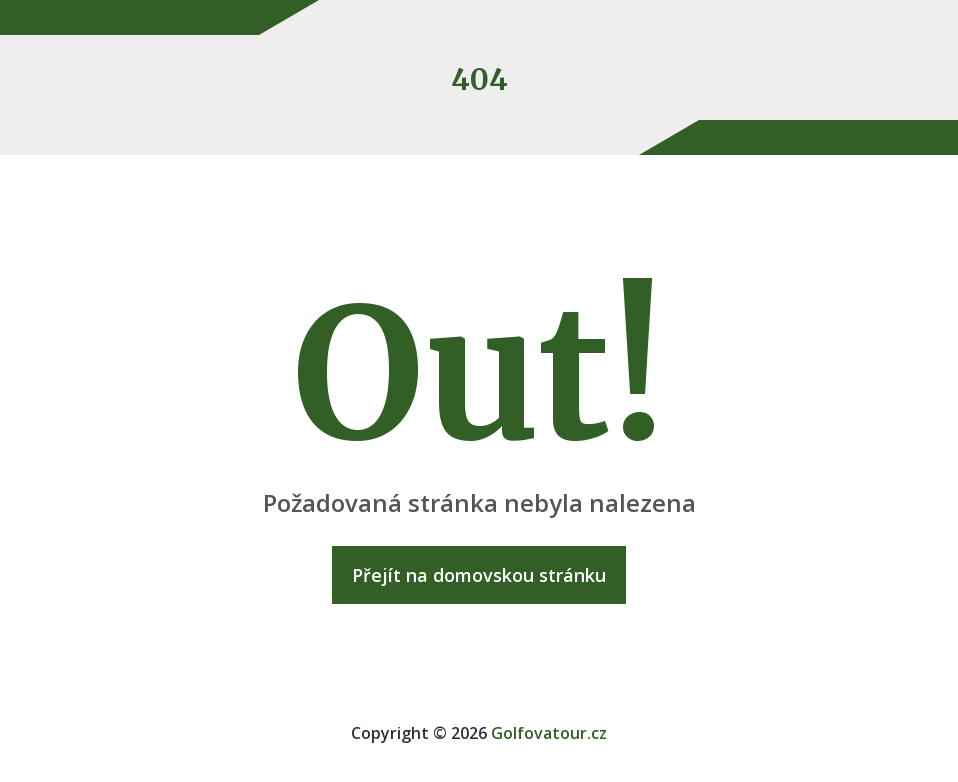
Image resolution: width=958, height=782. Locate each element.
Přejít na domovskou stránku (479, 575)
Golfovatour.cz (549, 733)
